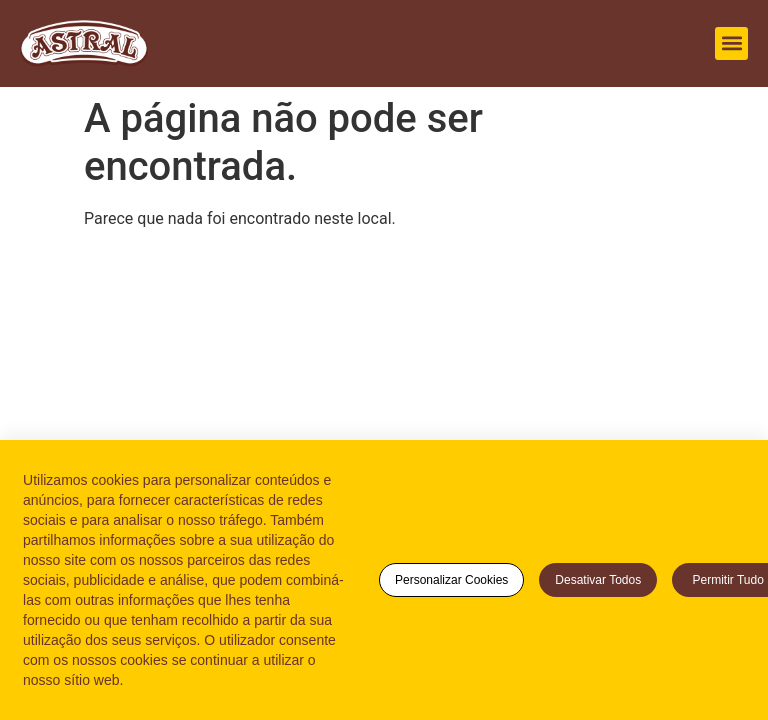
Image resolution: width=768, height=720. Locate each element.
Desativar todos (598, 580)
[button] (731, 43)
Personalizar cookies (451, 580)
